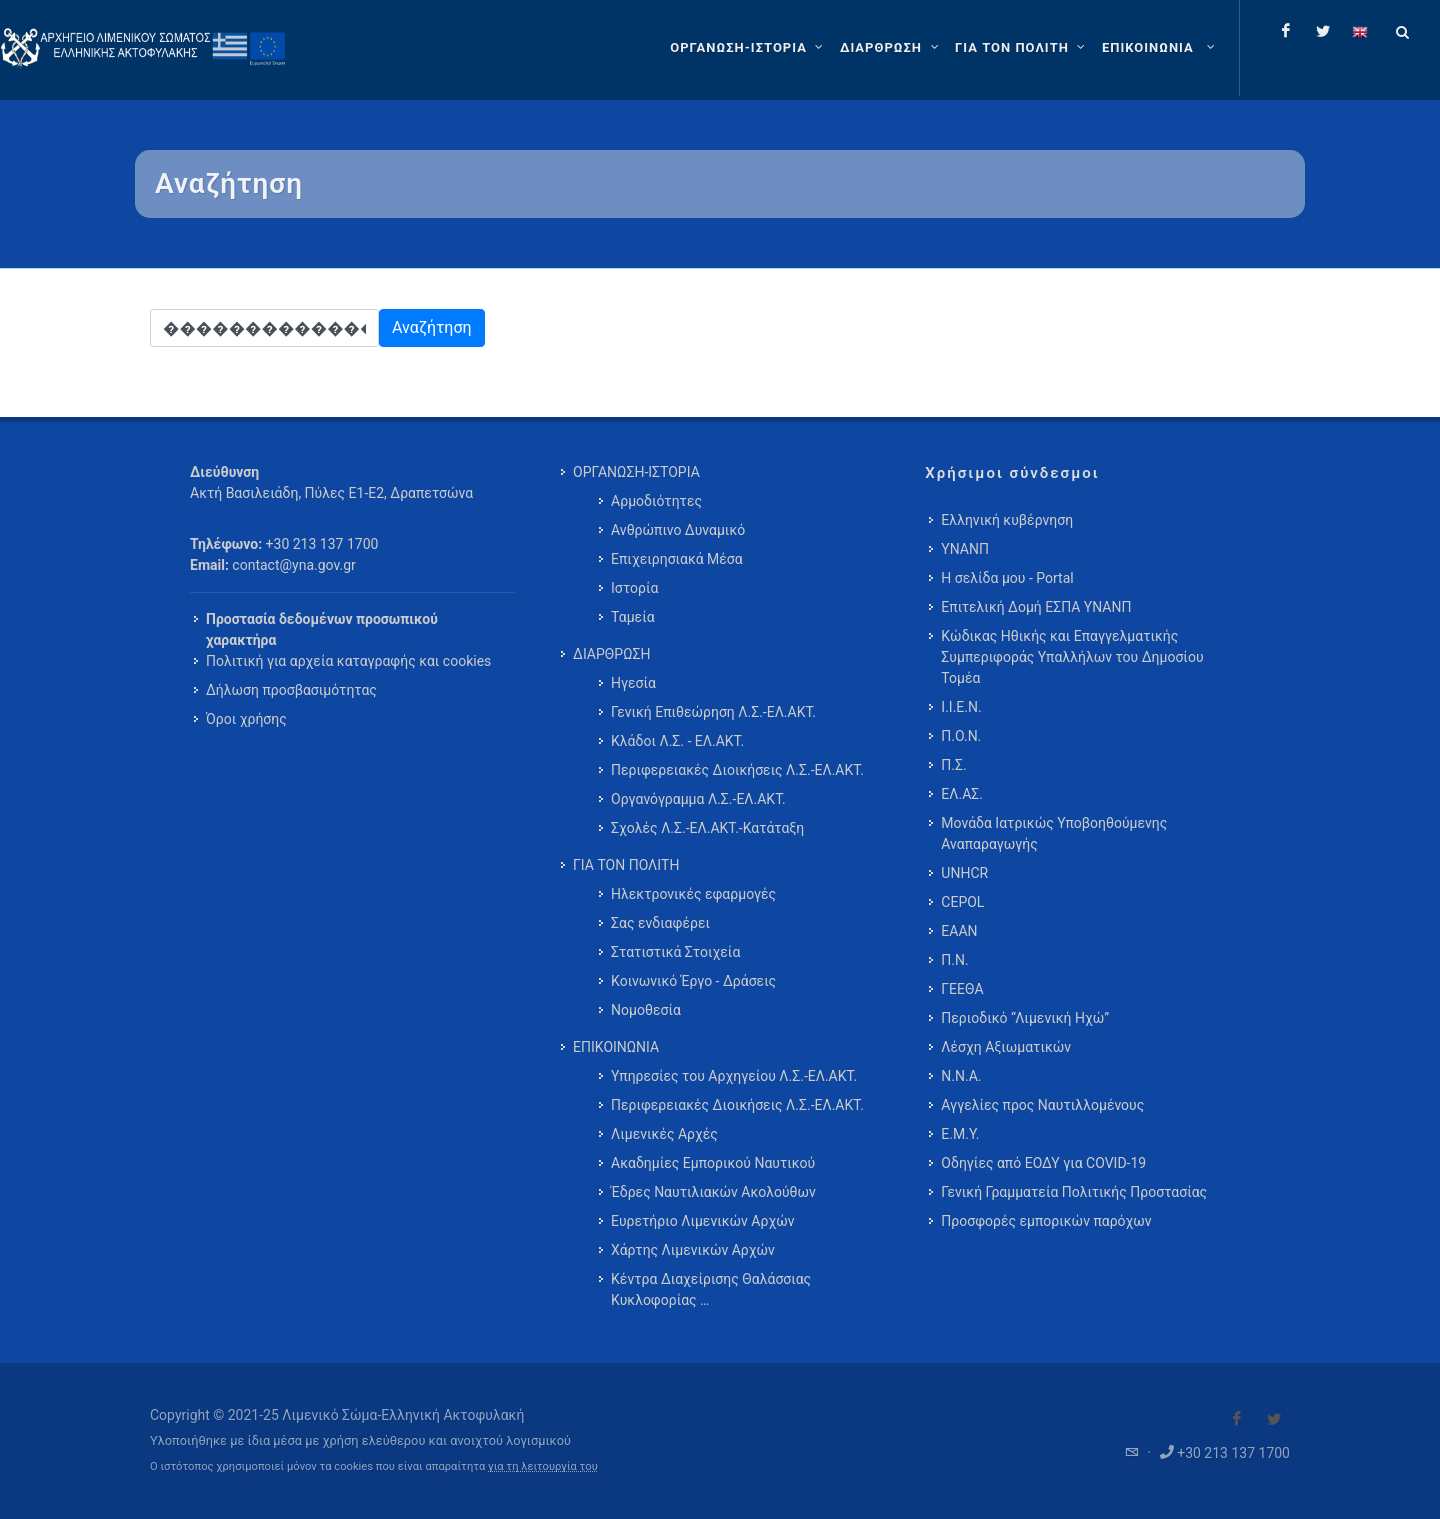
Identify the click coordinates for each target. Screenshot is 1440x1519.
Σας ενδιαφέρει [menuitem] (660, 923)
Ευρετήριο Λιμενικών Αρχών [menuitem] (702, 1221)
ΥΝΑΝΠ (965, 549)
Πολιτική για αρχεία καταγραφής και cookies (348, 661)
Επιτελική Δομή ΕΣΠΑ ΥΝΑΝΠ (1036, 607)
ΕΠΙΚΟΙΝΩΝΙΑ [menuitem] (616, 1047)
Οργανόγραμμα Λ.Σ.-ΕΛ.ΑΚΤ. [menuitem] (698, 799)
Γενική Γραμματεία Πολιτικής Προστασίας (1074, 1192)
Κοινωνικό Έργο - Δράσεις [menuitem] (693, 981)
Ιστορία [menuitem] (634, 588)
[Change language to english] (1360, 31)
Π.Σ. (953, 765)
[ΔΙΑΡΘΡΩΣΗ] (891, 48)
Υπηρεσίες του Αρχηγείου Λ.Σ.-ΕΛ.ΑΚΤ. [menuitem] (734, 1076)
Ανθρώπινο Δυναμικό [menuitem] (678, 530)
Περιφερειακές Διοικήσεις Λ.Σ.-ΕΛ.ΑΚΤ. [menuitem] (737, 770)
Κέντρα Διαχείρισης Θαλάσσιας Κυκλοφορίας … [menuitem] (711, 1289)
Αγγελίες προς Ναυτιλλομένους (1042, 1105)
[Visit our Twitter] (1274, 1419)
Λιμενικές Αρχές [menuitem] (664, 1134)
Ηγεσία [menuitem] (633, 683)
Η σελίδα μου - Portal (1007, 578)
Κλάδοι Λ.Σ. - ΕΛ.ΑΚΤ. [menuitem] (677, 741)
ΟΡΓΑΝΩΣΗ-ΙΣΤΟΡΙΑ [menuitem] (636, 472)
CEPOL (962, 902)
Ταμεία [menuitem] (633, 617)
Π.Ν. (954, 960)
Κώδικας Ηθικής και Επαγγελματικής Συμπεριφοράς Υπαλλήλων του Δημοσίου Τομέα (1072, 657)
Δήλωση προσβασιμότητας (291, 690)
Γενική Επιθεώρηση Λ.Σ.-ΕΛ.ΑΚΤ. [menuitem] (713, 712)
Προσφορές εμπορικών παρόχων (1046, 1221)
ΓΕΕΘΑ (962, 989)
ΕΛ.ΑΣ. (962, 794)
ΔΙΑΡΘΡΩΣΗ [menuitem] (611, 654)
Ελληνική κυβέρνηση (1007, 520)
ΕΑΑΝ (959, 931)
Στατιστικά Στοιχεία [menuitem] (675, 952)
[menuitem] (1160, 48)
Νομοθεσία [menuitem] (646, 1010)
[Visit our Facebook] (1237, 1419)
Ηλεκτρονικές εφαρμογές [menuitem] (693, 894)
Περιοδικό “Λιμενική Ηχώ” (1025, 1018)
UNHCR (964, 873)
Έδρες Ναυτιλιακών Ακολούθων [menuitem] (713, 1192)
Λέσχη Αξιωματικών (1006, 1047)
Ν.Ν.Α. (961, 1076)
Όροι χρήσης (246, 719)
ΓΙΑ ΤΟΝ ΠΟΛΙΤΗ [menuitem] (626, 865)
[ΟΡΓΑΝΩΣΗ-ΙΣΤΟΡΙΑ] (749, 48)
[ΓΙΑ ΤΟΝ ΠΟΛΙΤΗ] (1022, 48)
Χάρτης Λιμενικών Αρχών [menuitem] (693, 1250)
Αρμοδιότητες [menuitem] (656, 501)
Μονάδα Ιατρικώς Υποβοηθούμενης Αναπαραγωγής (1054, 833)
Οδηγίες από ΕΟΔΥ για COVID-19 (1043, 1163)
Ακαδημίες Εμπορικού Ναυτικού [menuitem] (713, 1163)
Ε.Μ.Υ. (960, 1134)
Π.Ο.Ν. (961, 736)
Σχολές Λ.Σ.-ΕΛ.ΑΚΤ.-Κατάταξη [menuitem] (707, 828)
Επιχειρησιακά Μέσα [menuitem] (677, 559)
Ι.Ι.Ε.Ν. (961, 707)
